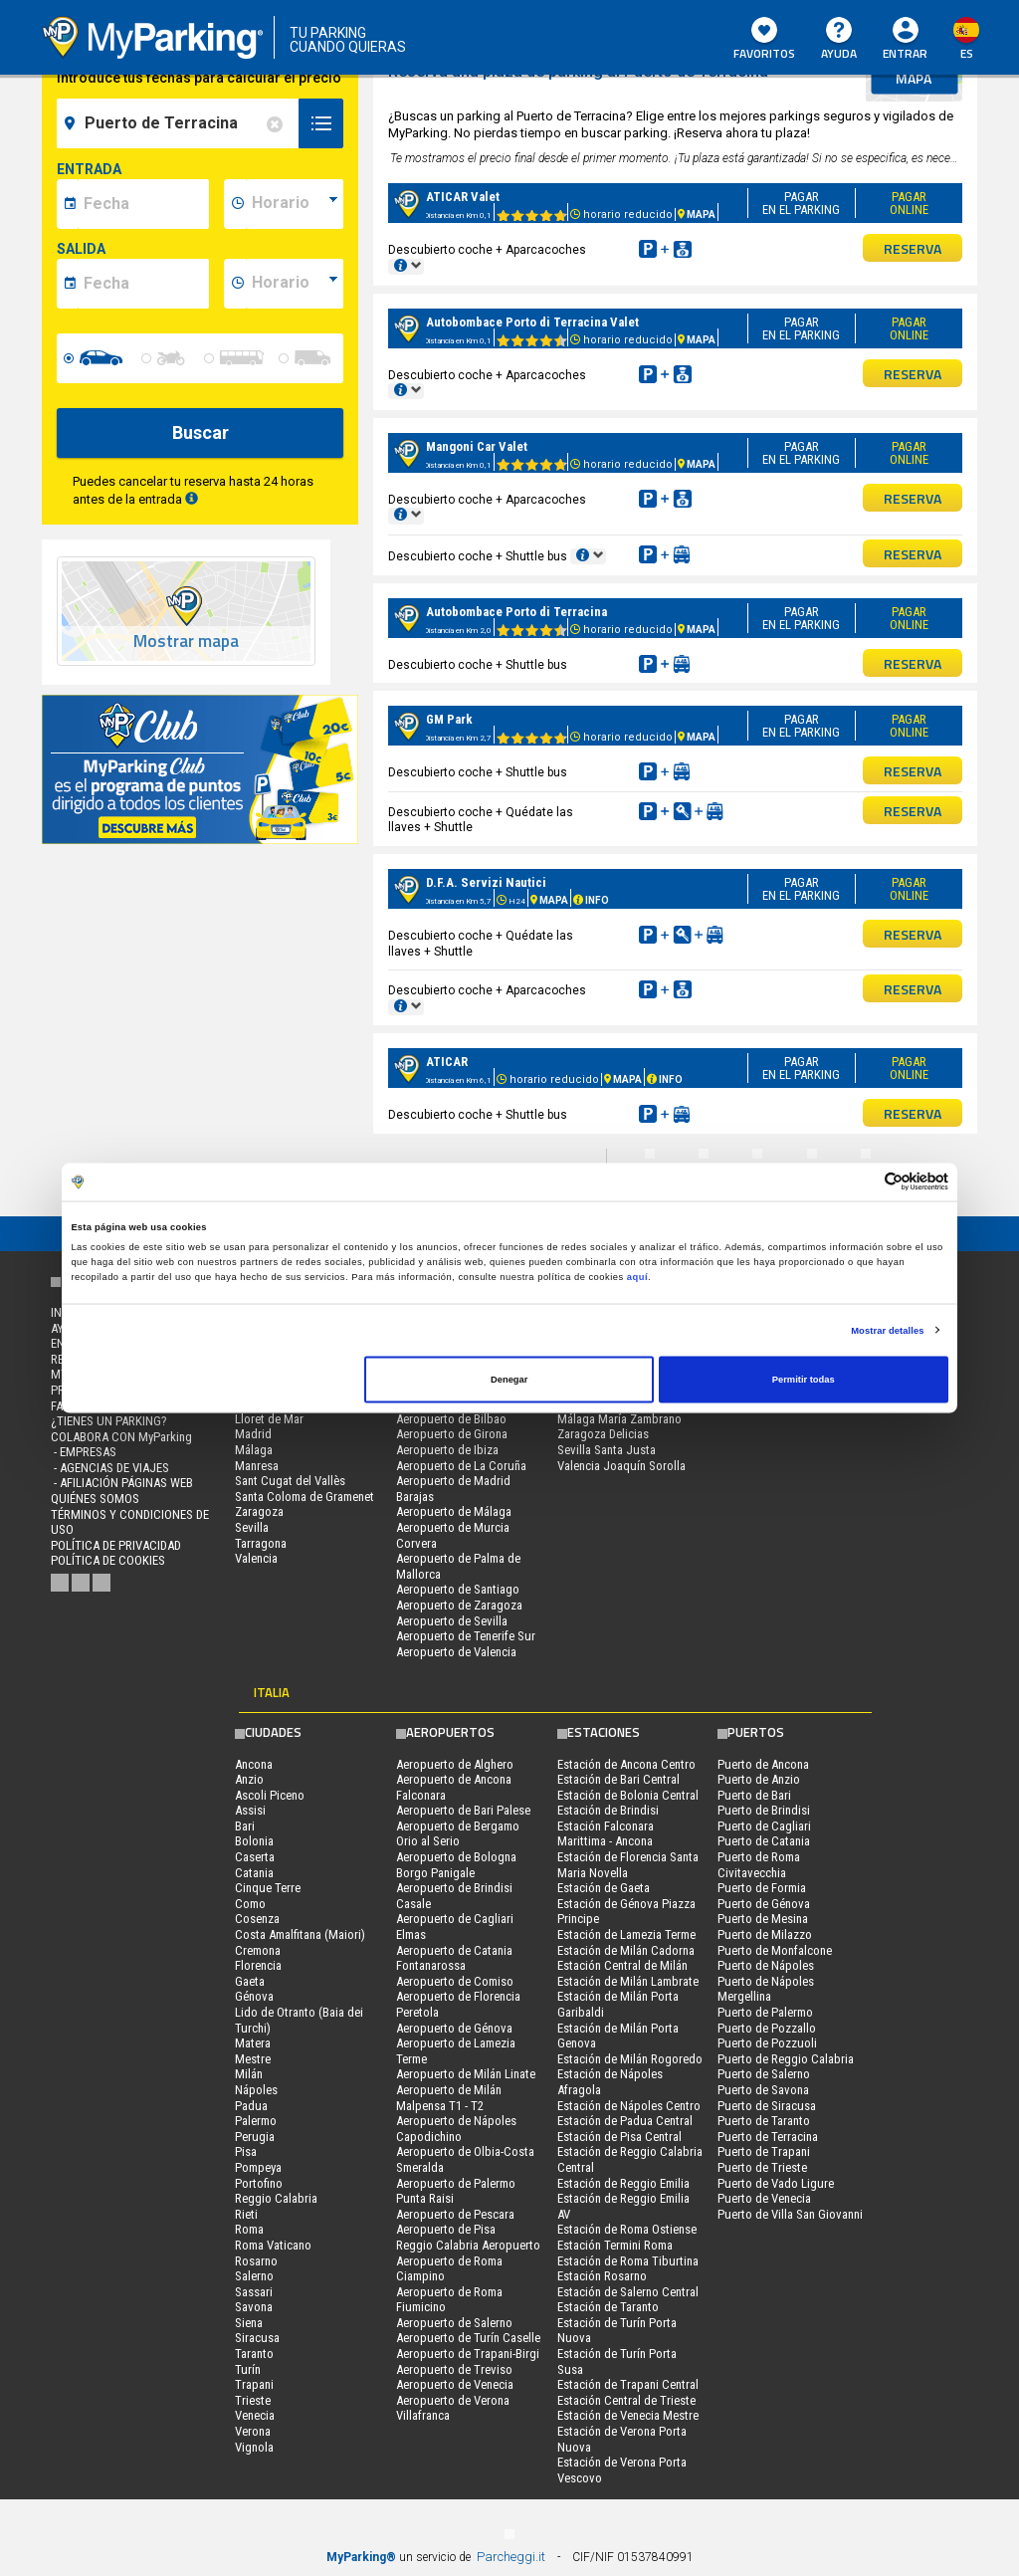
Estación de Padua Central (625, 2120)
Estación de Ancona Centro (626, 1764)
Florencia (258, 1965)
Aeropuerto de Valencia (456, 1651)
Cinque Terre (268, 1887)
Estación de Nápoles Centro (629, 2105)
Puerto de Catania (763, 1840)
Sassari (254, 2291)
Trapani (254, 2384)
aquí (637, 1276)
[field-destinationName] (181, 123)
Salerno (254, 2275)
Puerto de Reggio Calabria (785, 2058)
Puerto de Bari (754, 1795)
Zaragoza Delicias (603, 1433)
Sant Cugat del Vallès (290, 1480)
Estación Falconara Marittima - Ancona (605, 1834)
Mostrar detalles (887, 1330)
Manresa (257, 1465)
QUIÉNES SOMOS (95, 1498)
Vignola (254, 2447)
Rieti (246, 2214)
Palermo (256, 2120)
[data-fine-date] (143, 284)
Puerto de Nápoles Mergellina (765, 1989)
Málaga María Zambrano (619, 1418)
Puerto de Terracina (767, 2136)
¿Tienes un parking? (109, 1420)
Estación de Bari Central (618, 1779)
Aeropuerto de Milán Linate (465, 2073)
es (966, 53)
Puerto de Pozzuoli (767, 2043)
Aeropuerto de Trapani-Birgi (467, 2353)
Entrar (905, 53)
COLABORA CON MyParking (121, 1436)
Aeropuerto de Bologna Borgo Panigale (456, 1864)
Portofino (259, 2183)
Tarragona (261, 1543)
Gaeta (250, 1981)
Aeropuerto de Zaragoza (459, 1605)
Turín (248, 2369)
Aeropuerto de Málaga (453, 1511)
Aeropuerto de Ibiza (447, 1449)
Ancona (254, 1764)
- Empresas (83, 1451)
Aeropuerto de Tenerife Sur (465, 1635)
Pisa (246, 2151)
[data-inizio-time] (294, 204)
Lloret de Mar (269, 1418)
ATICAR (447, 1061)
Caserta (255, 1856)
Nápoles (256, 2089)
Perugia (255, 2136)
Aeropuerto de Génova (454, 2028)
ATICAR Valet (463, 196)
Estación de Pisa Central (619, 2136)
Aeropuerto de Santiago (457, 1589)
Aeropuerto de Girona (452, 1433)
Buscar (200, 432)
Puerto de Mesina (762, 1918)
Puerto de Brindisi (763, 1810)
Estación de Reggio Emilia (623, 2183)
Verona (253, 2431)
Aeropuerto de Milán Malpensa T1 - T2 (449, 2097)
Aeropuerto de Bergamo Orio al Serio (457, 1834)
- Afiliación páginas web (122, 1482)
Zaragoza (259, 1511)
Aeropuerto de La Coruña (461, 1465)
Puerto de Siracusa (766, 2105)
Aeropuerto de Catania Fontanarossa (454, 1958)
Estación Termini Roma (615, 2245)
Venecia (255, 2415)
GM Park (449, 719)
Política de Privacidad (116, 1545)
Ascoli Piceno (270, 1795)
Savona (254, 2306)
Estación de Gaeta (603, 1887)
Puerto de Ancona (763, 1764)
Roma (249, 2229)
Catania (254, 1872)
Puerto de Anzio (758, 1779)
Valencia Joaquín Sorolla (621, 1465)
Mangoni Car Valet (476, 446)
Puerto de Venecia (764, 2198)
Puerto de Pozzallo (766, 2028)
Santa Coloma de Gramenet (304, 1496)
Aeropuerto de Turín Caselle (468, 2337)
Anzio (249, 1779)
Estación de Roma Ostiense (627, 2229)
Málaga (254, 1449)
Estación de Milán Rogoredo (630, 2058)
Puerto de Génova (763, 1903)
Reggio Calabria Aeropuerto (468, 2245)
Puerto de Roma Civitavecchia (758, 1864)
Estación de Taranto (608, 2306)
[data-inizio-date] (143, 204)
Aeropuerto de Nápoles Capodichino (456, 2128)
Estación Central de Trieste (626, 2400)
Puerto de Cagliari (764, 1826)
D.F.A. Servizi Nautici (486, 882)
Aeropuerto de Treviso (454, 2369)
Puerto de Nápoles (765, 1965)
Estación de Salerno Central (628, 2291)
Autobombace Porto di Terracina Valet (532, 322)
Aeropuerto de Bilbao (451, 1418)
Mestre (253, 2058)
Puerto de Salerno (763, 2073)
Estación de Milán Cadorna (626, 1950)
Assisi (250, 1810)
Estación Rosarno (602, 2275)
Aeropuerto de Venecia (454, 2384)
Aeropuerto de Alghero (454, 1764)
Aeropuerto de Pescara (455, 2214)
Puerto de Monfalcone (774, 1950)
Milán (249, 2073)
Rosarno (256, 2261)
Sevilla (252, 1527)
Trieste (253, 2400)
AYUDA (839, 40)
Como (250, 1903)
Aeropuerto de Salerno (454, 2322)
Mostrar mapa (186, 641)
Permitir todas (803, 1380)
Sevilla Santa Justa (606, 1449)
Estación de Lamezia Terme (626, 1934)
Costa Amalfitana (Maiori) (300, 1934)
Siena (249, 2322)
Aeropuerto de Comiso (454, 1981)
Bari (245, 1826)
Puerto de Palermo (765, 2012)
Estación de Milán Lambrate (628, 1981)
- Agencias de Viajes (110, 1467)
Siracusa (257, 2337)
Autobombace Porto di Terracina (516, 611)
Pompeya (258, 2167)
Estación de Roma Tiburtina (628, 2261)
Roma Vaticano (273, 2245)
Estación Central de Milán (622, 1965)
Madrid (253, 1433)
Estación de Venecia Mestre (628, 2415)
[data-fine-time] (294, 284)
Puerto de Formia (761, 1887)
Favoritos (764, 40)
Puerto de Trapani (763, 2151)
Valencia (256, 1558)
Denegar (509, 1380)
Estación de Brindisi (608, 1810)
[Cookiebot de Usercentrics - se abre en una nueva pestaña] (861, 1182)
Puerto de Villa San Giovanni (790, 2214)
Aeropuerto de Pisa (446, 2229)
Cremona (258, 1950)
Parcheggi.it (511, 2556)
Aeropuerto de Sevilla (452, 1620)
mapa (913, 78)
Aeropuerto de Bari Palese (463, 1810)
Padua (251, 2105)
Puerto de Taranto (763, 2120)
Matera (253, 2043)
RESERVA (912, 248)
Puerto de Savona (763, 2089)
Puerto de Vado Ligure (775, 2183)
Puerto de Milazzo (764, 1934)
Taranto (254, 2353)
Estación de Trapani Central (628, 2384)
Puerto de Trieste (762, 2167)
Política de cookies (108, 1560)
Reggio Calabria (276, 2198)
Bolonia (254, 1840)
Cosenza (257, 1918)
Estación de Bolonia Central (628, 1795)
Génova (254, 1996)
